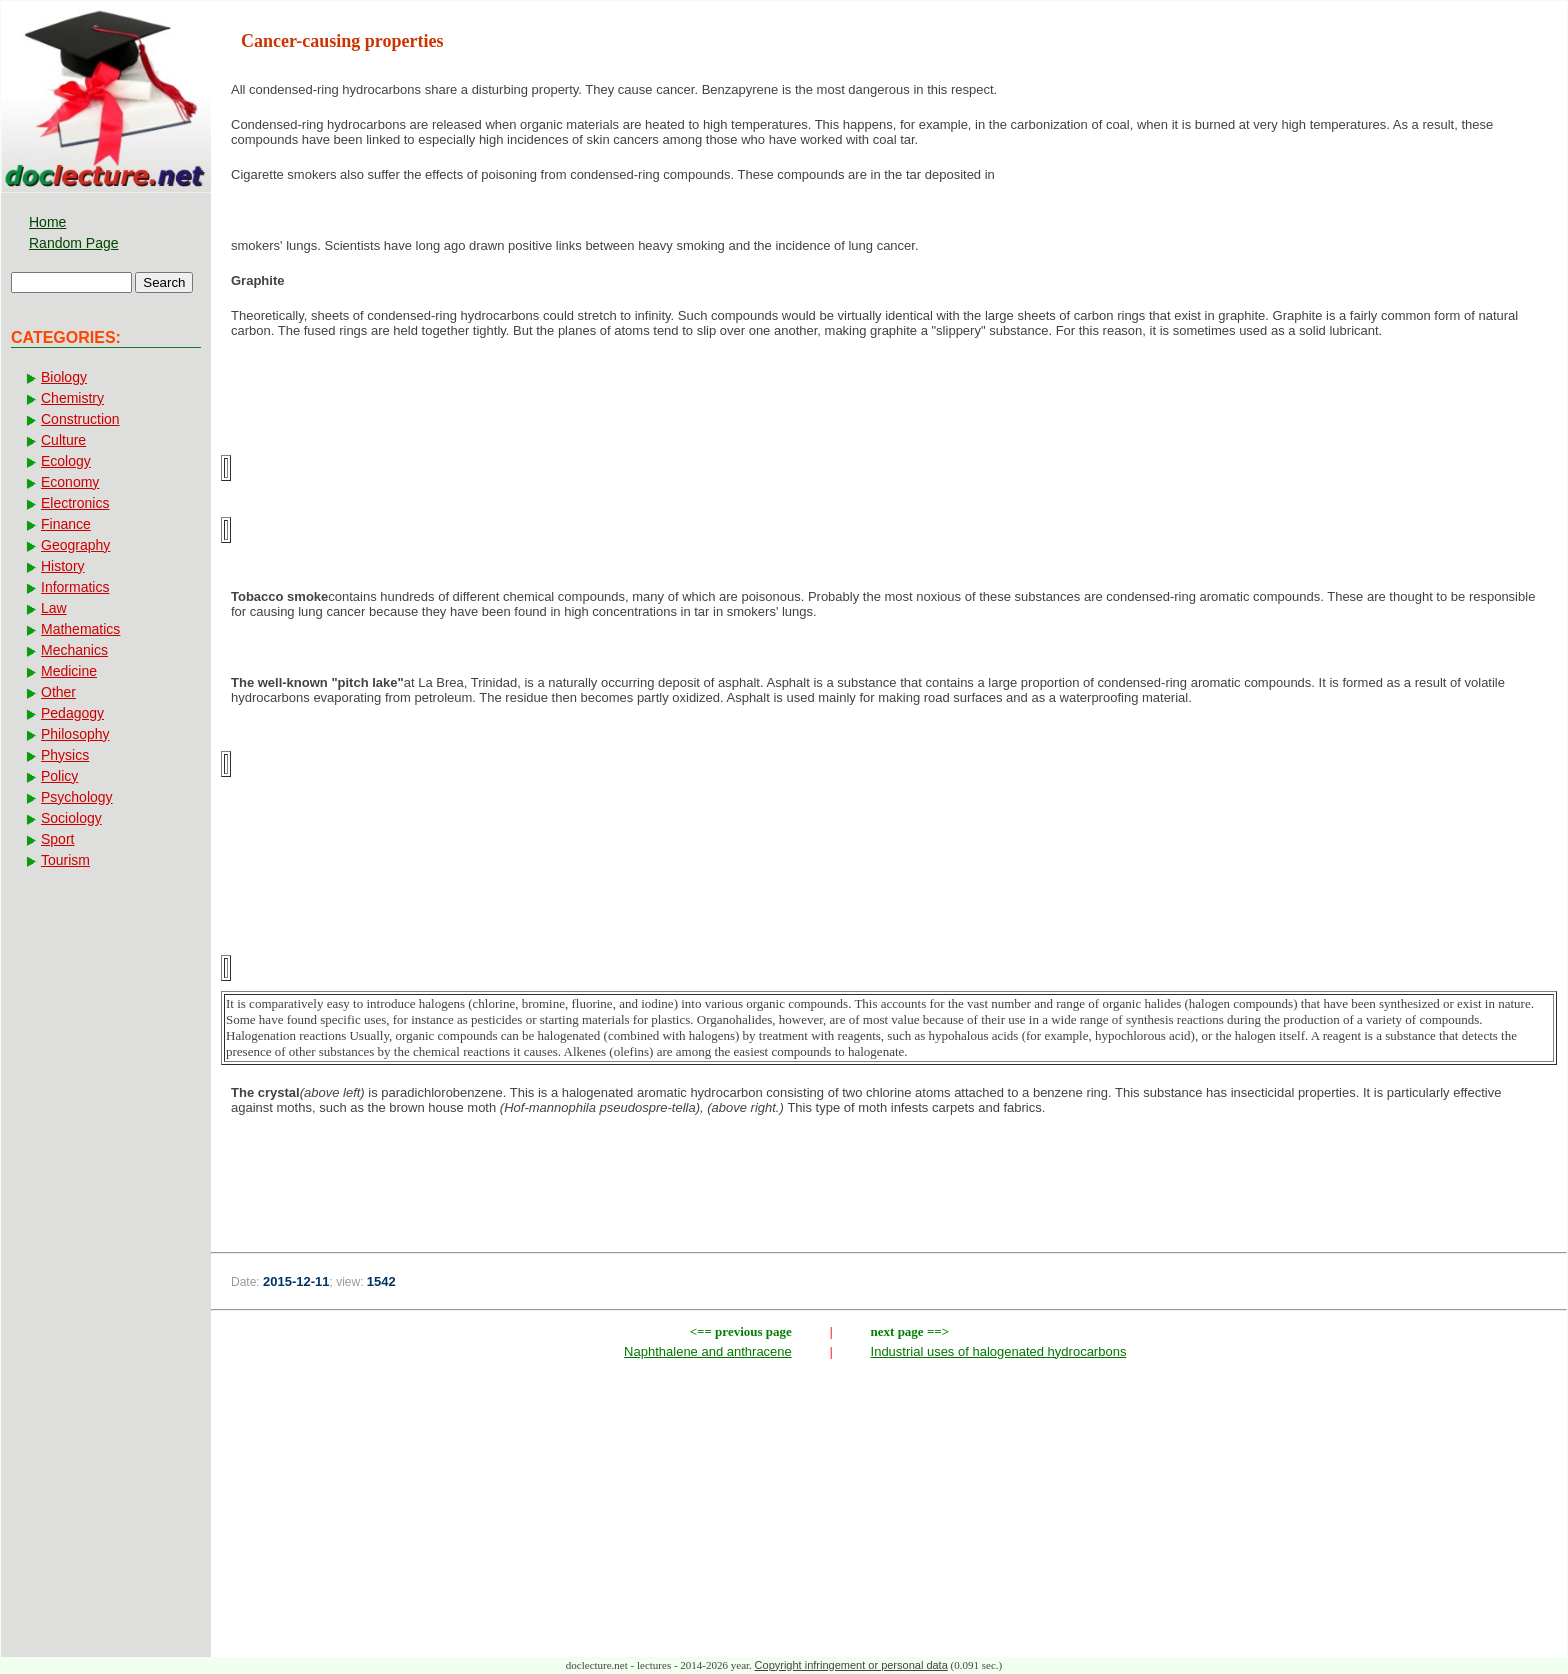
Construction (80, 419)
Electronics (75, 503)
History (63, 566)
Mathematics (80, 629)
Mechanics (74, 650)
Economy (70, 482)
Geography (75, 545)
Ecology (66, 461)
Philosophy (75, 734)
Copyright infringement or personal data (851, 1665)
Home (47, 222)
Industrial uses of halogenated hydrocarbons (999, 1351)
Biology (64, 377)
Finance (66, 524)
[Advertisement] (889, 1196)
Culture (63, 440)
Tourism (65, 860)
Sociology (71, 818)
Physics (65, 755)
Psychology (77, 797)
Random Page (74, 243)
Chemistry (72, 398)
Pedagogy (72, 713)
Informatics (75, 587)
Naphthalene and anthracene (708, 1351)
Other (58, 692)
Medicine (69, 671)
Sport (57, 839)
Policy (59, 776)
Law (54, 608)
